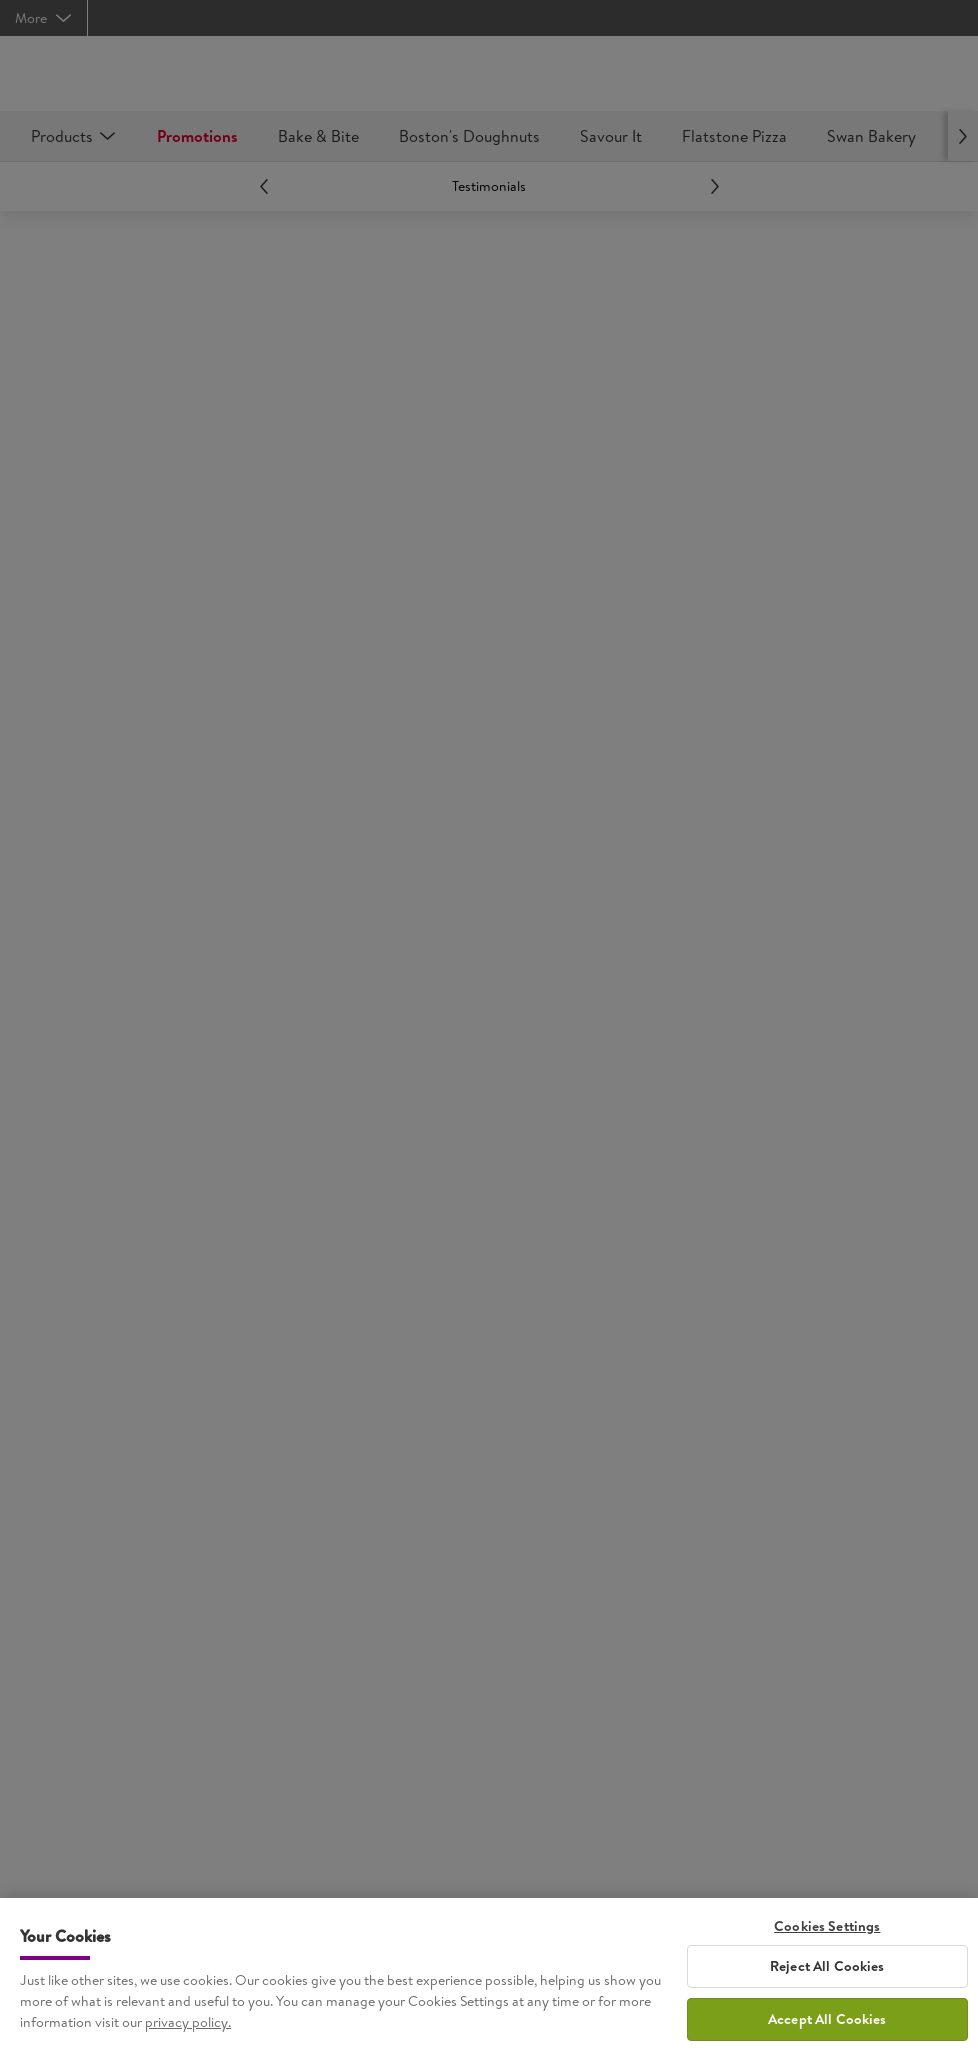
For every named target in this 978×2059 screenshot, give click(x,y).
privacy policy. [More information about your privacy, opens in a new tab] (188, 2031)
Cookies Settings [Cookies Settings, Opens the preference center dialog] (827, 1935)
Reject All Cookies (827, 1975)
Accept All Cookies (827, 2028)
